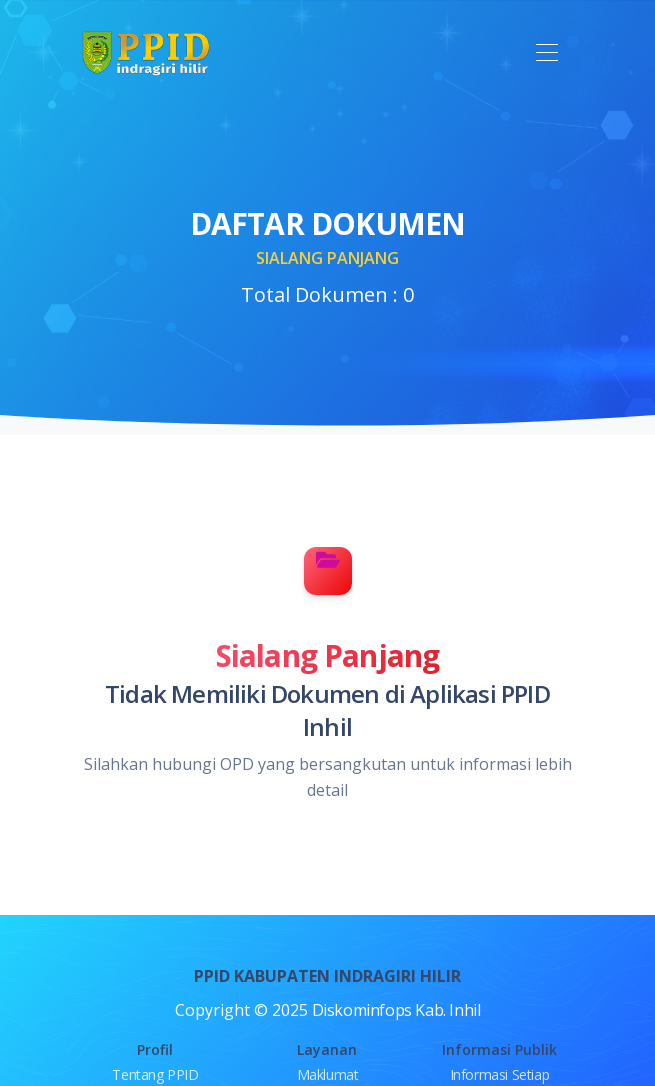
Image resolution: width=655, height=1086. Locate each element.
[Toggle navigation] (547, 53)
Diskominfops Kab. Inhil (396, 1010)
